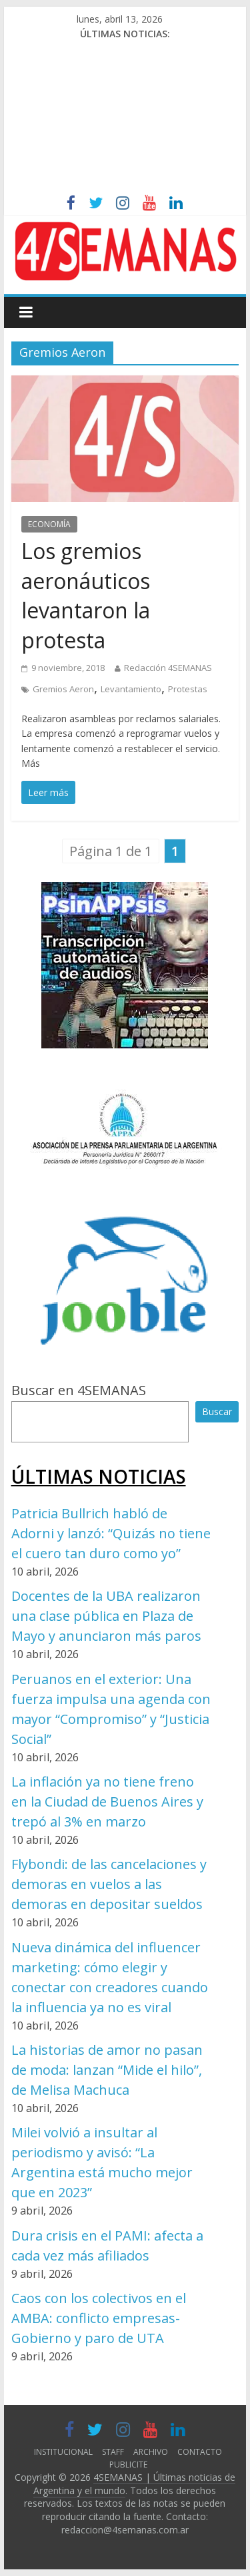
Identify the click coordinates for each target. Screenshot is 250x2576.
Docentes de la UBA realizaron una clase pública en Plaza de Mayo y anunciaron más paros (106, 1616)
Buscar (217, 1411)
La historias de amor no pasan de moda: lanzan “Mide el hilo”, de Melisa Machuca (107, 2070)
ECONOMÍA (49, 524)
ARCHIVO (150, 2452)
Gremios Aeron (63, 689)
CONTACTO (199, 2452)
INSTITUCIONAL (63, 2452)
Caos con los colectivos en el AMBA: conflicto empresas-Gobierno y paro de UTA (98, 2318)
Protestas (187, 689)
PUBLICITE (128, 2464)
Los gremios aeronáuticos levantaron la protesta (85, 595)
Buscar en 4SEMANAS (78, 1390)
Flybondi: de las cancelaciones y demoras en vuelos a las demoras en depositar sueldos (109, 1884)
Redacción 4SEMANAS (168, 668)
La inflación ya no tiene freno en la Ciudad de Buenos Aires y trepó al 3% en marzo (107, 1801)
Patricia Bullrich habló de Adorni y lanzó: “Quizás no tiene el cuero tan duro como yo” (111, 1533)
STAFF (113, 2452)
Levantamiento (131, 689)
